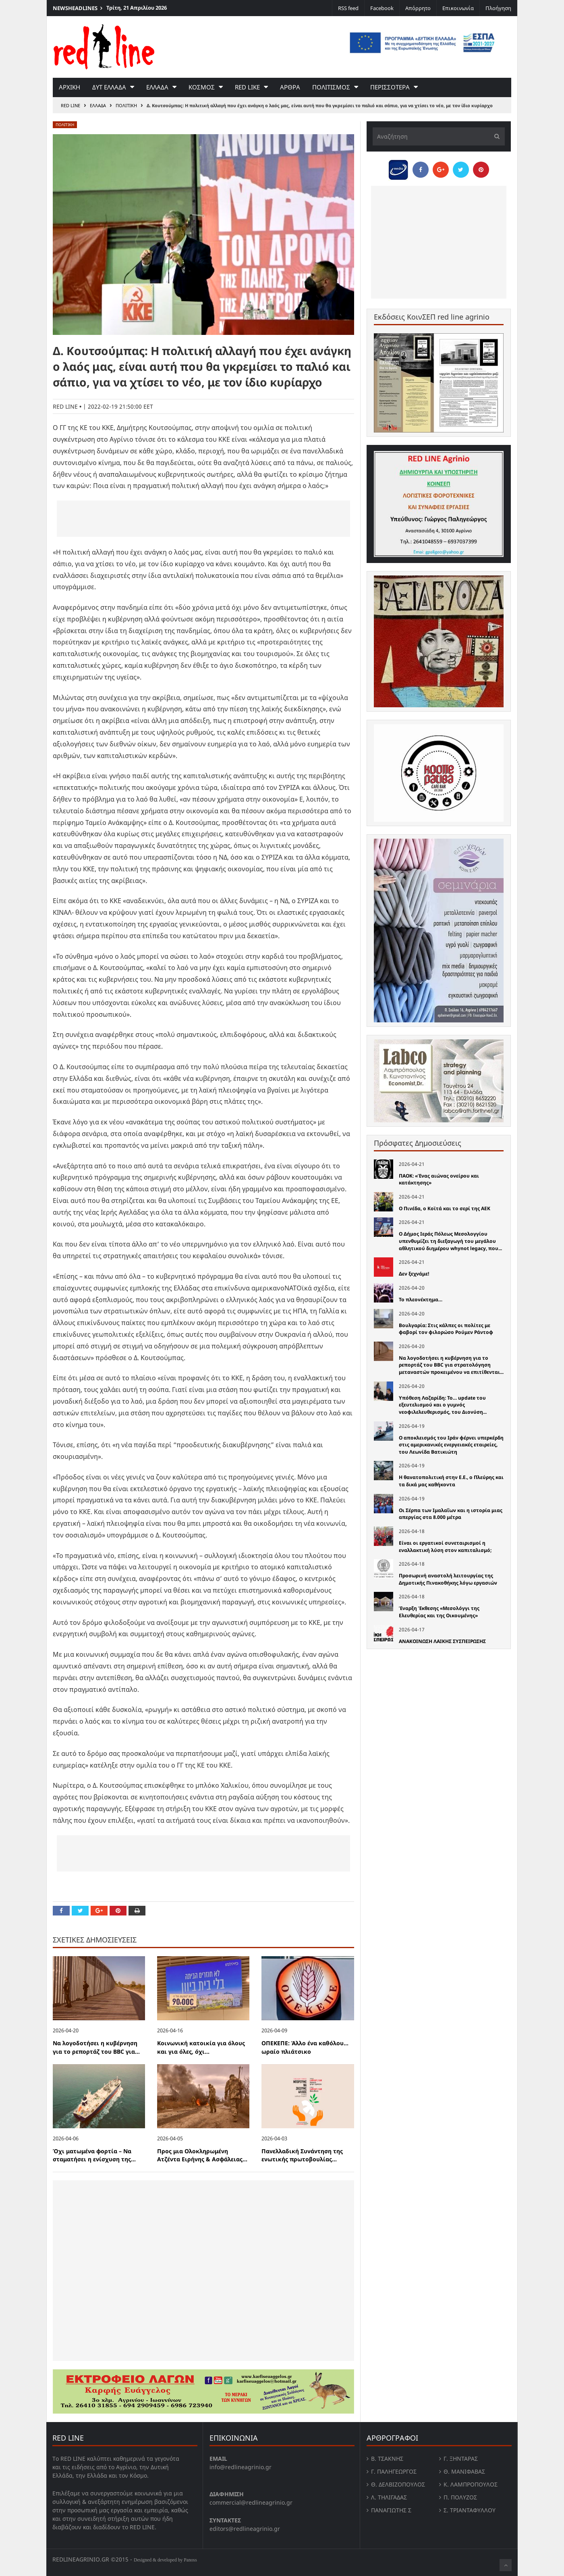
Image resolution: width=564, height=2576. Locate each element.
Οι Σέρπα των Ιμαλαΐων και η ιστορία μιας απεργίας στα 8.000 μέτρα (450, 1514)
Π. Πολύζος (460, 2497)
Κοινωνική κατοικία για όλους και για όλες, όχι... (201, 2047)
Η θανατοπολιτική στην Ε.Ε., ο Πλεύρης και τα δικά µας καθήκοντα (451, 1481)
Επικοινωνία (458, 8)
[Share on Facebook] (61, 1910)
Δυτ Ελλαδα (109, 87)
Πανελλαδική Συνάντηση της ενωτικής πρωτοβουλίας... (302, 2155)
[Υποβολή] (495, 136)
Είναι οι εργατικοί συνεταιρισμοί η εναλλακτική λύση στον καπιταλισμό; (445, 1546)
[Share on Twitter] (80, 1910)
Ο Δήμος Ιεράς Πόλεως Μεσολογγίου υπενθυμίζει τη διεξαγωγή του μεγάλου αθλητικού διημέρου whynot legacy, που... (450, 1240)
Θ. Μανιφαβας (464, 2471)
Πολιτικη (126, 105)
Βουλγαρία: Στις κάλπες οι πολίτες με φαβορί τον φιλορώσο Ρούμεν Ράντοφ (446, 1329)
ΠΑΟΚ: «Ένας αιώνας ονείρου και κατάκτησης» (439, 1179)
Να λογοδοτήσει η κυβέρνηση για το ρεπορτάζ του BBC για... (96, 2047)
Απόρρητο (418, 8)
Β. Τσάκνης (387, 2458)
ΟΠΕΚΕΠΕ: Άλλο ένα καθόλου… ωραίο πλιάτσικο (304, 2047)
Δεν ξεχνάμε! (414, 1273)
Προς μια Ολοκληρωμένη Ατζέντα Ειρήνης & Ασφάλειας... (202, 2155)
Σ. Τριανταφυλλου (470, 2510)
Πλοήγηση (498, 8)
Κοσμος (202, 87)
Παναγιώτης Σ (391, 2510)
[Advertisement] (203, 519)
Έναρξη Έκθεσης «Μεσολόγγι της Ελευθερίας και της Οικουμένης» (439, 1612)
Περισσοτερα (390, 87)
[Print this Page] (137, 1910)
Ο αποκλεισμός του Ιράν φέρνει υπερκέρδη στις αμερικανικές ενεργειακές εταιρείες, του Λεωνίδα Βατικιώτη (451, 1444)
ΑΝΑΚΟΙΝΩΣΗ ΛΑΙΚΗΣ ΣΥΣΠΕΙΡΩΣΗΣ (442, 1641)
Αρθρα (290, 87)
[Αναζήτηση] (439, 136)
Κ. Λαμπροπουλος (471, 2484)
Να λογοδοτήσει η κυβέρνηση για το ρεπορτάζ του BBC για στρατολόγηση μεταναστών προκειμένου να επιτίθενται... (451, 1364)
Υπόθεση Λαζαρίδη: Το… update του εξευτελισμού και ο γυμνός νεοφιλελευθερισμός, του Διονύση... (443, 1404)
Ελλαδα (157, 87)
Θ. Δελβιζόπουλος (398, 2484)
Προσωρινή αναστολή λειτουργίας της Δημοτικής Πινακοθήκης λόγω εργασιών (448, 1579)
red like (247, 87)
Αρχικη (69, 87)
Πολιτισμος (331, 87)
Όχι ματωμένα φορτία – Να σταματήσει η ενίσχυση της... (94, 2155)
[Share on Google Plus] (99, 1910)
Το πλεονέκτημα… (420, 1299)
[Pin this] (118, 1910)
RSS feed (348, 8)
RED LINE (70, 105)
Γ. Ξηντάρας (461, 2458)
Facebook (382, 8)
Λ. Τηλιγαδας (389, 2497)
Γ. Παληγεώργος (394, 2471)
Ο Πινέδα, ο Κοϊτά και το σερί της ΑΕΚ (444, 1208)
